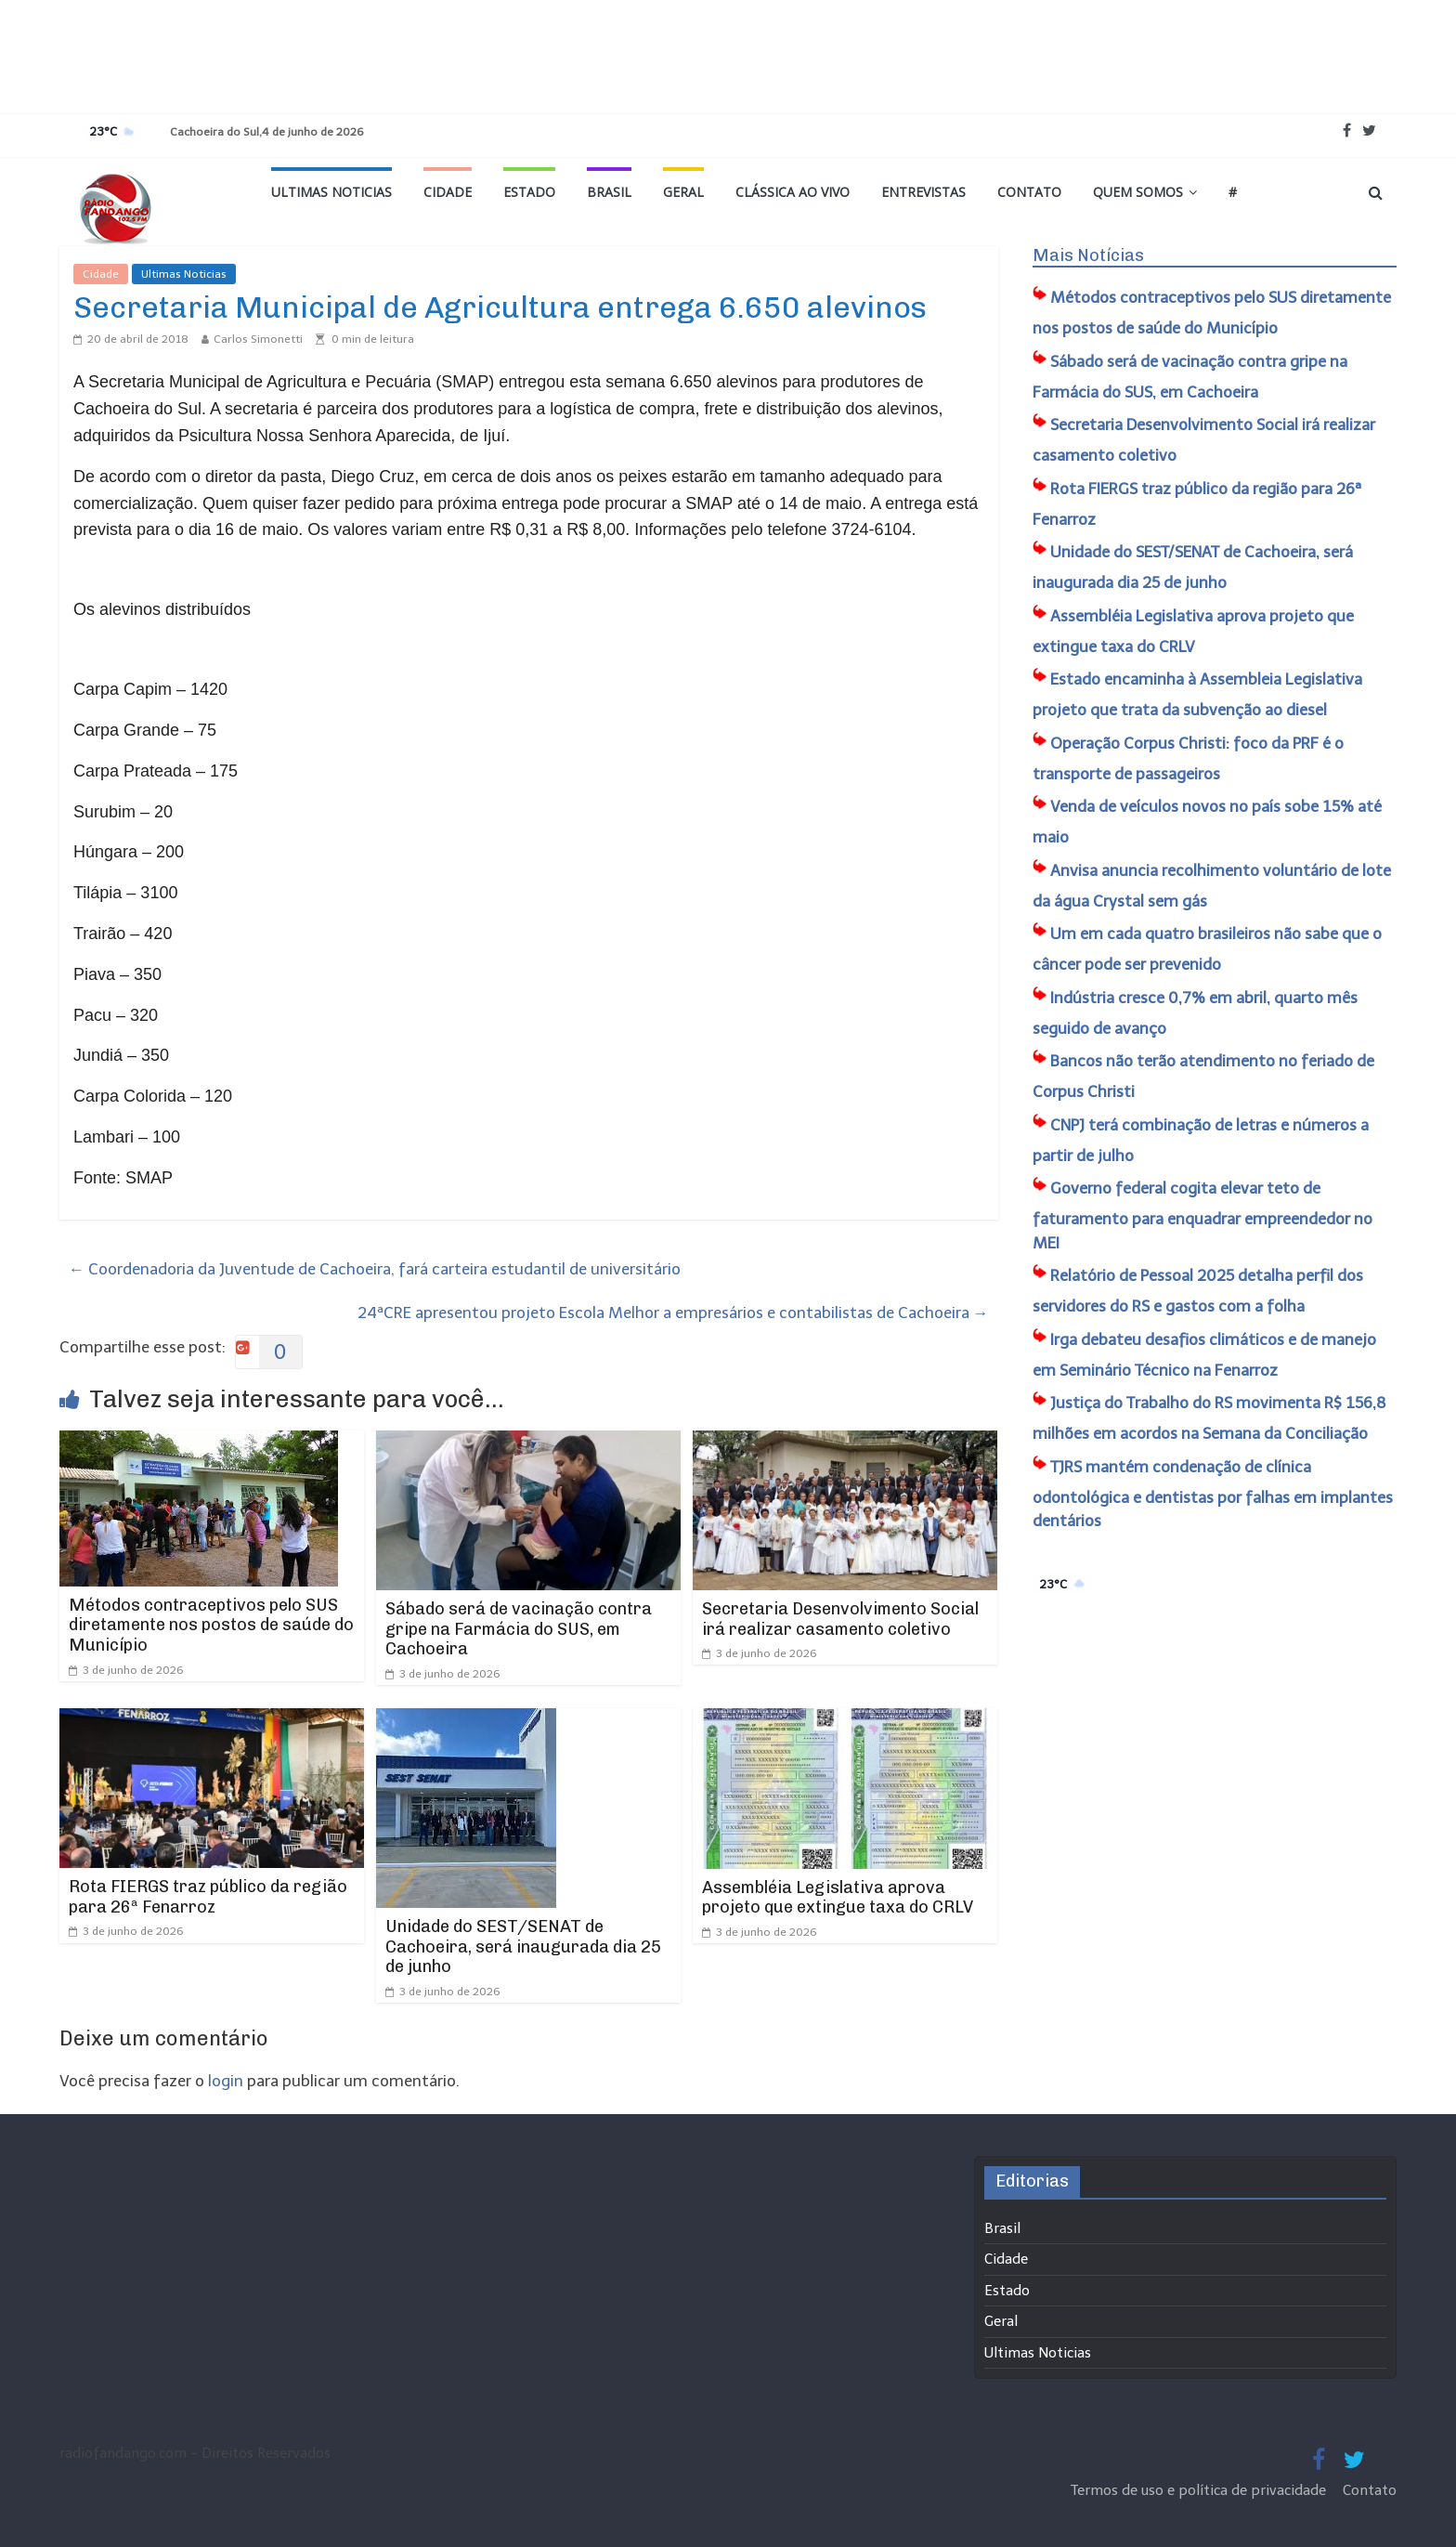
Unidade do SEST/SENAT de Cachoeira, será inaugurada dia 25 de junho (523, 1946)
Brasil (609, 192)
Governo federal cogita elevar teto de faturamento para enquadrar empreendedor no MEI (1202, 1215)
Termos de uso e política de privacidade (1200, 2490)
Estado (529, 192)
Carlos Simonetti (258, 339)
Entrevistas (923, 192)
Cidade (447, 192)
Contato (1029, 192)
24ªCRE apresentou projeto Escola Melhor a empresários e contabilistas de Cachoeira (673, 1312)
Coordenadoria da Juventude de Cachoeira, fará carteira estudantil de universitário (375, 1269)
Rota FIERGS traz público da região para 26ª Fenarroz (208, 1896)
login (225, 2080)
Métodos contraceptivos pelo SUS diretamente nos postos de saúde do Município (211, 1625)
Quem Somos (1138, 192)
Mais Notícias (1088, 255)
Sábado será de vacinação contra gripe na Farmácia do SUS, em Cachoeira (518, 1629)
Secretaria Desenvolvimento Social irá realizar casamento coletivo (840, 1619)
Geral (683, 192)
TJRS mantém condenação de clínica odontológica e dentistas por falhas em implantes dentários (1213, 1494)
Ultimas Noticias (331, 192)
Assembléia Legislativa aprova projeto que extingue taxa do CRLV (837, 1897)
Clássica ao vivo (792, 192)
